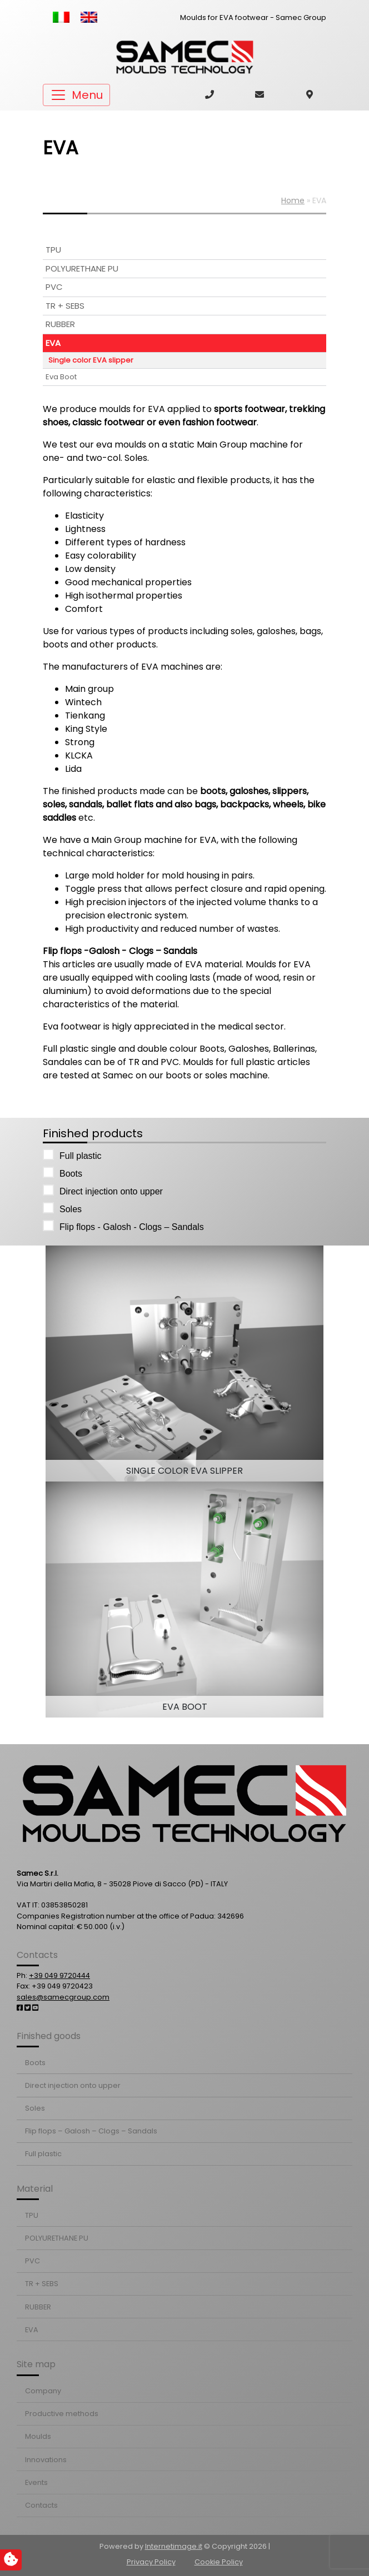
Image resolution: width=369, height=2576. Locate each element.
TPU (53, 249)
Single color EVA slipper (90, 360)
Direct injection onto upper (106, 1190)
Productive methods (61, 2413)
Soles (66, 1208)
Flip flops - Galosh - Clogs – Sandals (127, 1226)
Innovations (46, 2459)
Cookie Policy (219, 2562)
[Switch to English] (89, 17)
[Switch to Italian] (61, 17)
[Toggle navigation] (76, 95)
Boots (66, 1172)
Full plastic (76, 1155)
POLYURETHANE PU (82, 268)
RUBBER (60, 324)
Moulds (38, 2436)
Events (36, 2482)
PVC (54, 287)
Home (293, 200)
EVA (53, 343)
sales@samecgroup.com (63, 1997)
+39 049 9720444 (59, 1975)
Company (43, 2391)
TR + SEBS (65, 306)
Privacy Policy (151, 2562)
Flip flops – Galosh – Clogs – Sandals (91, 2131)
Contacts (41, 2505)
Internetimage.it (173, 2546)
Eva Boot (61, 376)
